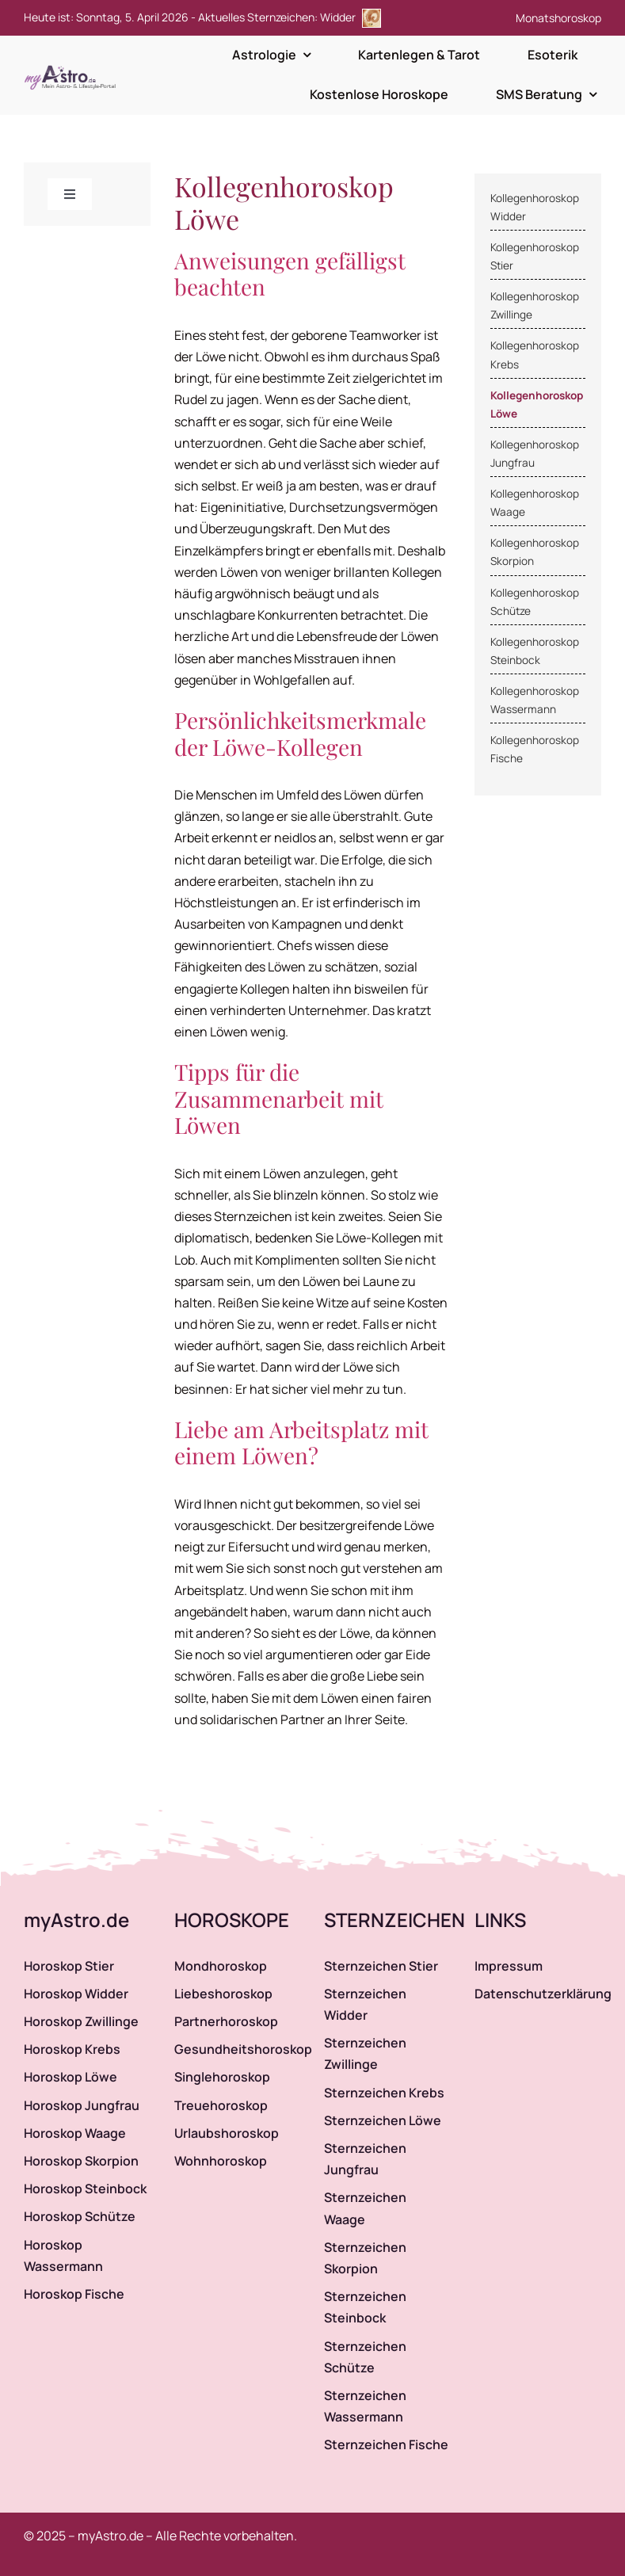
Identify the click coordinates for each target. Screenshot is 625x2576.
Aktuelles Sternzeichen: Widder (289, 17)
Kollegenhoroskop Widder (534, 207)
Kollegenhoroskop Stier (534, 256)
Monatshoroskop (558, 17)
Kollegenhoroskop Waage (534, 503)
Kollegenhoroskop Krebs (534, 354)
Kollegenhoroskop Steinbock (534, 651)
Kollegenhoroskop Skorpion (534, 552)
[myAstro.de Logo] (73, 65)
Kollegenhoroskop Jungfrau (534, 453)
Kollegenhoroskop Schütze (534, 602)
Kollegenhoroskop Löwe (536, 404)
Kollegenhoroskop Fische (534, 749)
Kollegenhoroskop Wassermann (534, 700)
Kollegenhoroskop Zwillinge (534, 305)
